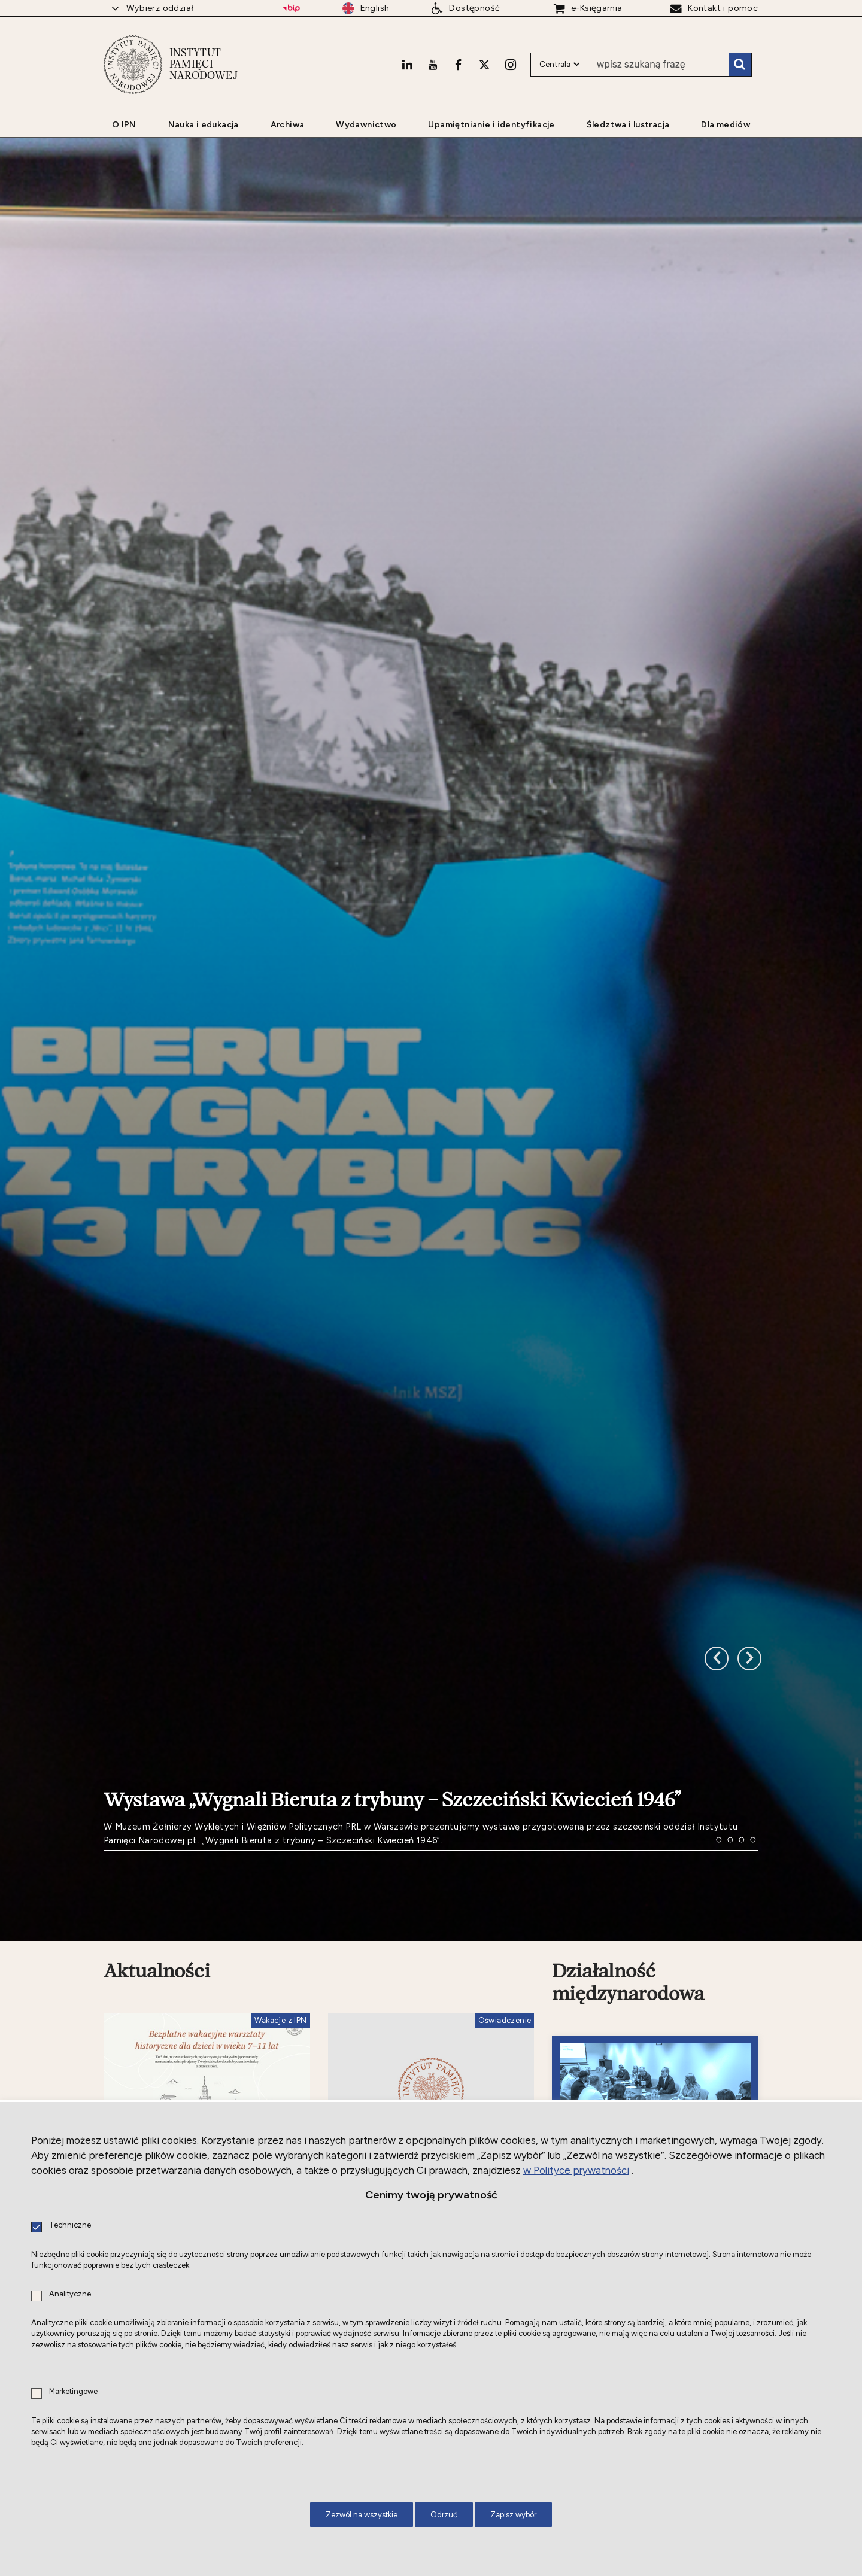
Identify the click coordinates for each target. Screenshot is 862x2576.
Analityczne (70, 2294)
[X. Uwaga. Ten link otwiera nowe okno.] (484, 63)
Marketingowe (73, 2392)
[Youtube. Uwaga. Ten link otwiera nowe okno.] (433, 63)
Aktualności (157, 1946)
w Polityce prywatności (576, 2170)
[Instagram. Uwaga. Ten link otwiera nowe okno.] (511, 63)
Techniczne (70, 2225)
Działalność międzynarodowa (628, 1957)
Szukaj (740, 62)
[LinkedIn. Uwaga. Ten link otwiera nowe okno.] (407, 63)
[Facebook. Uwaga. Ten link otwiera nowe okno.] (458, 63)
